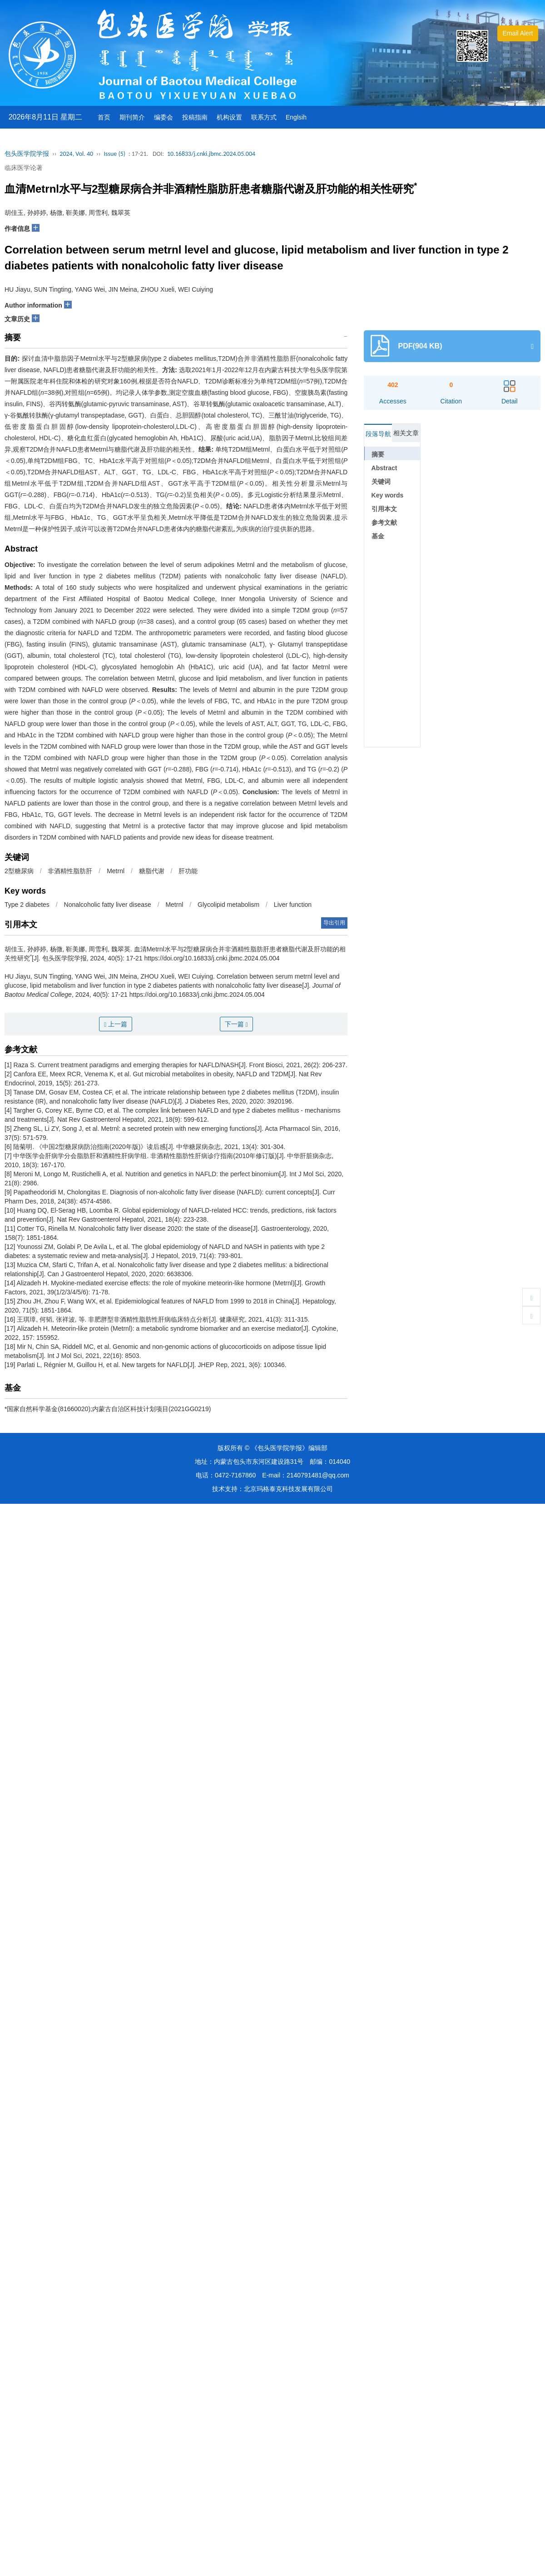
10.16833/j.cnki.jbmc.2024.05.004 (211, 154)
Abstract (384, 468)
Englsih (296, 117)
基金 (378, 536)
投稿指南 (195, 117)
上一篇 (115, 1024)
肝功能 (188, 871)
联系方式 (264, 117)
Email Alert (518, 33)
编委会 (163, 117)
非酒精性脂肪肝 (70, 871)
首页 (104, 117)
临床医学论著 (24, 167)
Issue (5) (114, 154)
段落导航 (378, 434)
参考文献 (384, 522)
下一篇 (236, 1024)
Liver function (293, 904)
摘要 (378, 454)
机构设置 (229, 117)
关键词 (381, 481)
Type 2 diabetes (27, 904)
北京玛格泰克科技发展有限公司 (288, 1488)
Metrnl (115, 871)
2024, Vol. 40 (76, 154)
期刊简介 (132, 117)
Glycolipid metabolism (228, 904)
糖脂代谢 (151, 871)
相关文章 (406, 433)
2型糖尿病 (19, 871)
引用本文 (384, 508)
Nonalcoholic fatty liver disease (107, 904)
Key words (388, 495)
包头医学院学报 (27, 154)
